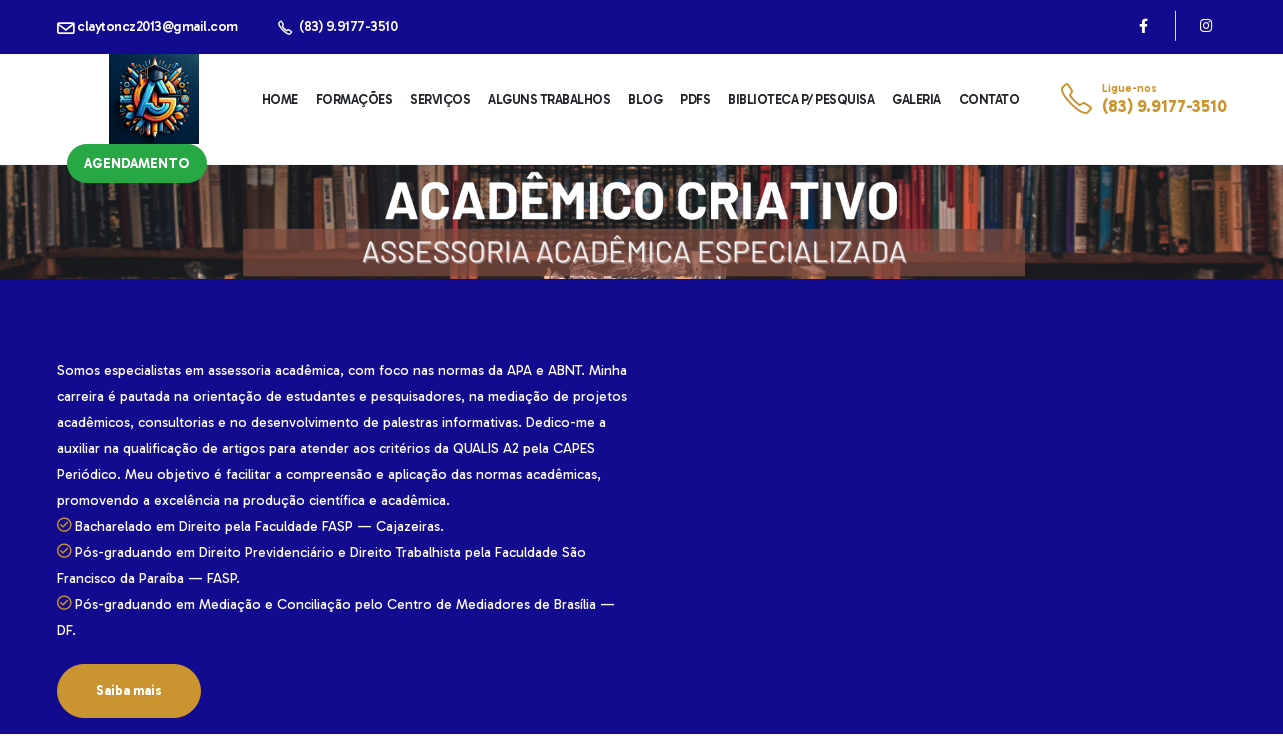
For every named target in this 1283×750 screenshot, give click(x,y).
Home (280, 99)
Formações (354, 99)
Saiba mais (129, 690)
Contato (989, 99)
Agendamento (137, 163)
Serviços (440, 99)
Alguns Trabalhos (549, 99)
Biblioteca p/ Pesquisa (801, 99)
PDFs (695, 99)
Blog (645, 99)
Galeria (916, 99)
